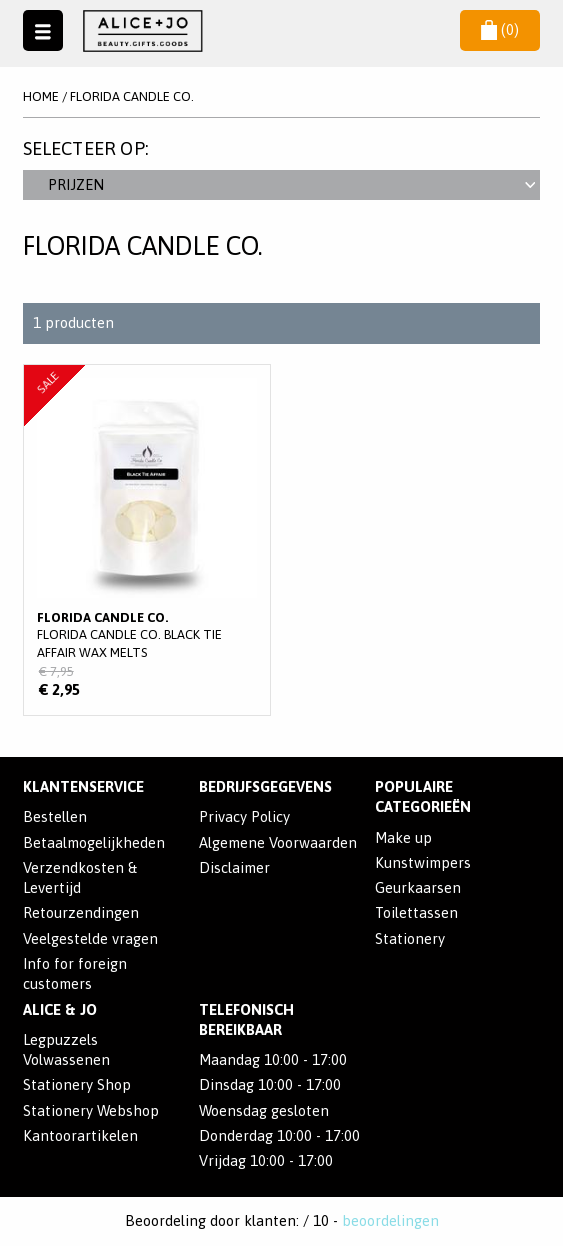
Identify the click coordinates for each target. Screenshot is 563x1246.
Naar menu (43, 30)
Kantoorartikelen (80, 1135)
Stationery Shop (77, 1084)
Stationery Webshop (91, 1110)
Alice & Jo (60, 1009)
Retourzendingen (81, 912)
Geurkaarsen (418, 887)
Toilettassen (416, 912)
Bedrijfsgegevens (265, 786)
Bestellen (55, 816)
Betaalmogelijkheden (94, 842)
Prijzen (292, 184)
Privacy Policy (244, 816)
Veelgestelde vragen (90, 938)
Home (41, 96)
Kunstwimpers (423, 862)
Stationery (410, 938)
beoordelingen (390, 1220)
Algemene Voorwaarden (278, 842)
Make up (403, 837)
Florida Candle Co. (132, 96)
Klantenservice (83, 786)
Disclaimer (234, 867)
